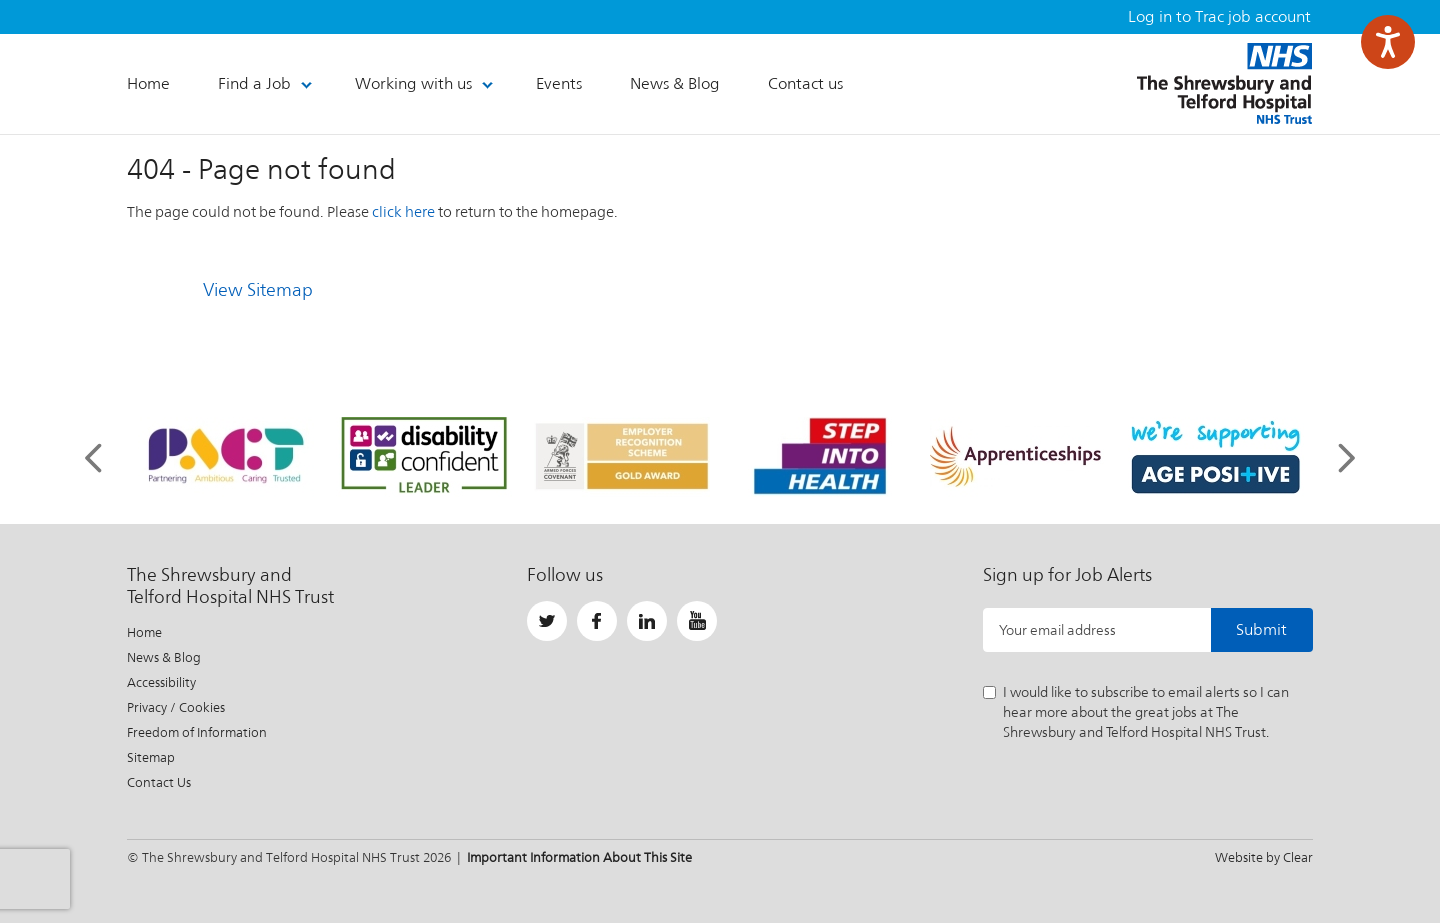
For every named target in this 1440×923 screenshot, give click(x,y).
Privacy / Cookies (176, 707)
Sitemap (151, 757)
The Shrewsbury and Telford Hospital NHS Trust (1224, 83)
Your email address (1057, 630)
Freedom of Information (197, 732)
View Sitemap (258, 289)
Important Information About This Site (579, 857)
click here (403, 211)
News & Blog (164, 657)
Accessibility (161, 682)
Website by (1264, 857)
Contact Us (159, 782)
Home (144, 632)
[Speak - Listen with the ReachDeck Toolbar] (1388, 42)
